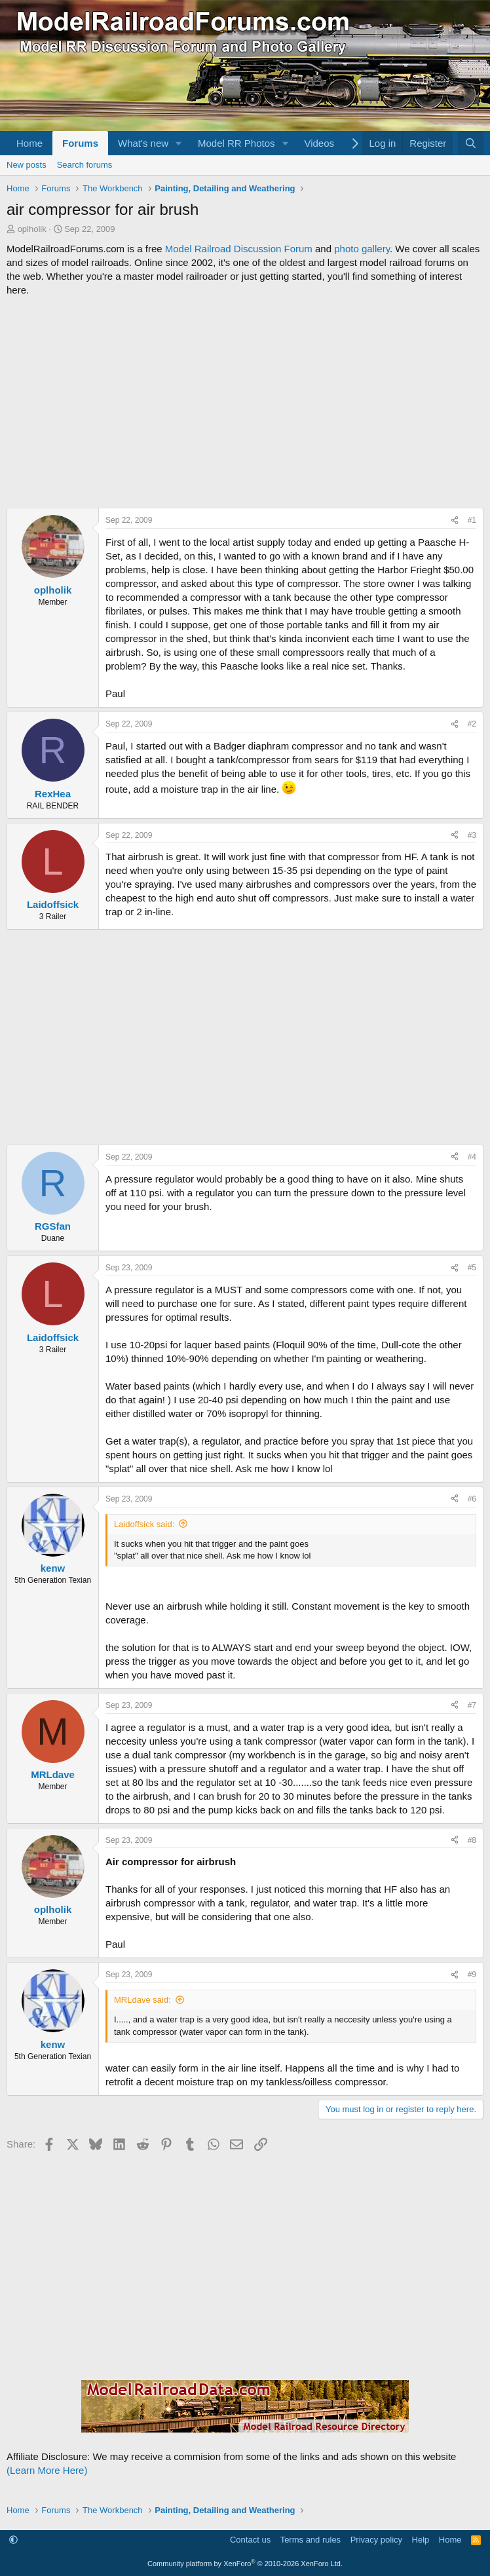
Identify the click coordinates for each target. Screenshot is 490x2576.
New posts (27, 165)
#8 (472, 1840)
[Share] (454, 520)
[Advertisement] (245, 402)
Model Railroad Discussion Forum (238, 248)
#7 (472, 1705)
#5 (472, 1267)
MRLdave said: (142, 2000)
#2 (472, 724)
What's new (143, 143)
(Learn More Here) (47, 2470)
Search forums (85, 165)
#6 (472, 1499)
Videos (319, 143)
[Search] (470, 143)
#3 (472, 835)
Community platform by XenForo (245, 2563)
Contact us (250, 2540)
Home (29, 143)
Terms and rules (310, 2540)
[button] (179, 143)
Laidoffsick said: (144, 1524)
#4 (472, 1157)
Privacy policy (376, 2540)
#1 (472, 520)
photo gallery (362, 248)
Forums (80, 143)
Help (421, 2540)
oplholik (32, 229)
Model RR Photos (236, 143)
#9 (472, 1974)
